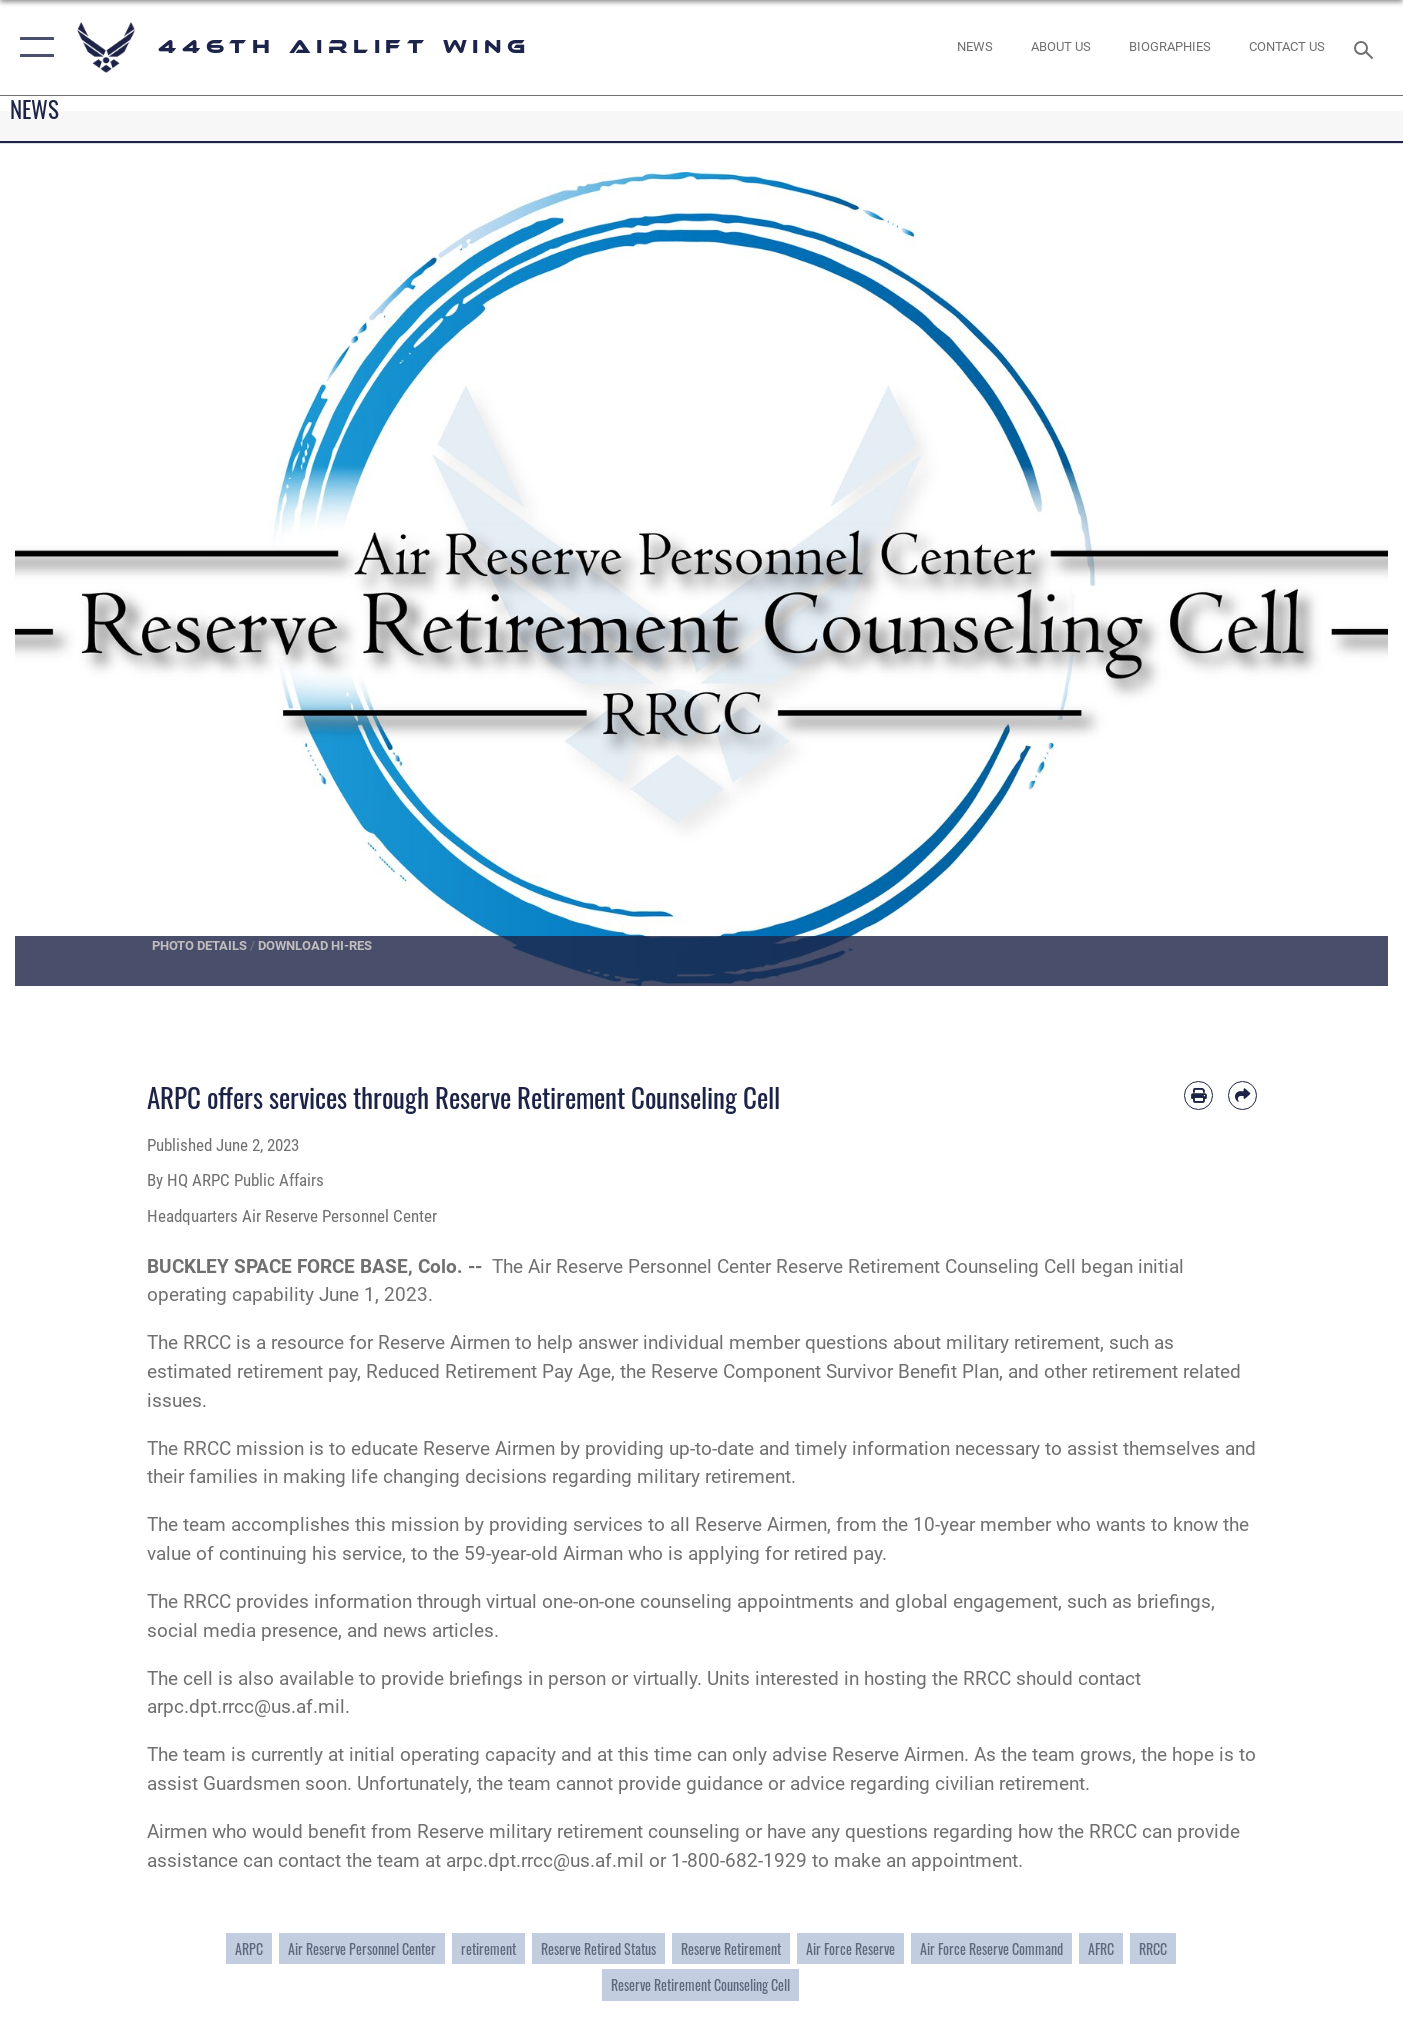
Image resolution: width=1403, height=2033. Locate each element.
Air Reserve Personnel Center (362, 1948)
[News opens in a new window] (974, 47)
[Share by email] (1242, 1095)
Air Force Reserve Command (991, 1948)
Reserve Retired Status (598, 1948)
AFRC (1101, 1948)
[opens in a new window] (1061, 47)
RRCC (1153, 1948)
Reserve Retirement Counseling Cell (700, 1984)
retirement (488, 1948)
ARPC (249, 1948)
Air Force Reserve (850, 1948)
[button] (32, 47)
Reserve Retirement (731, 1948)
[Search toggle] (1366, 48)
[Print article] (1198, 1095)
